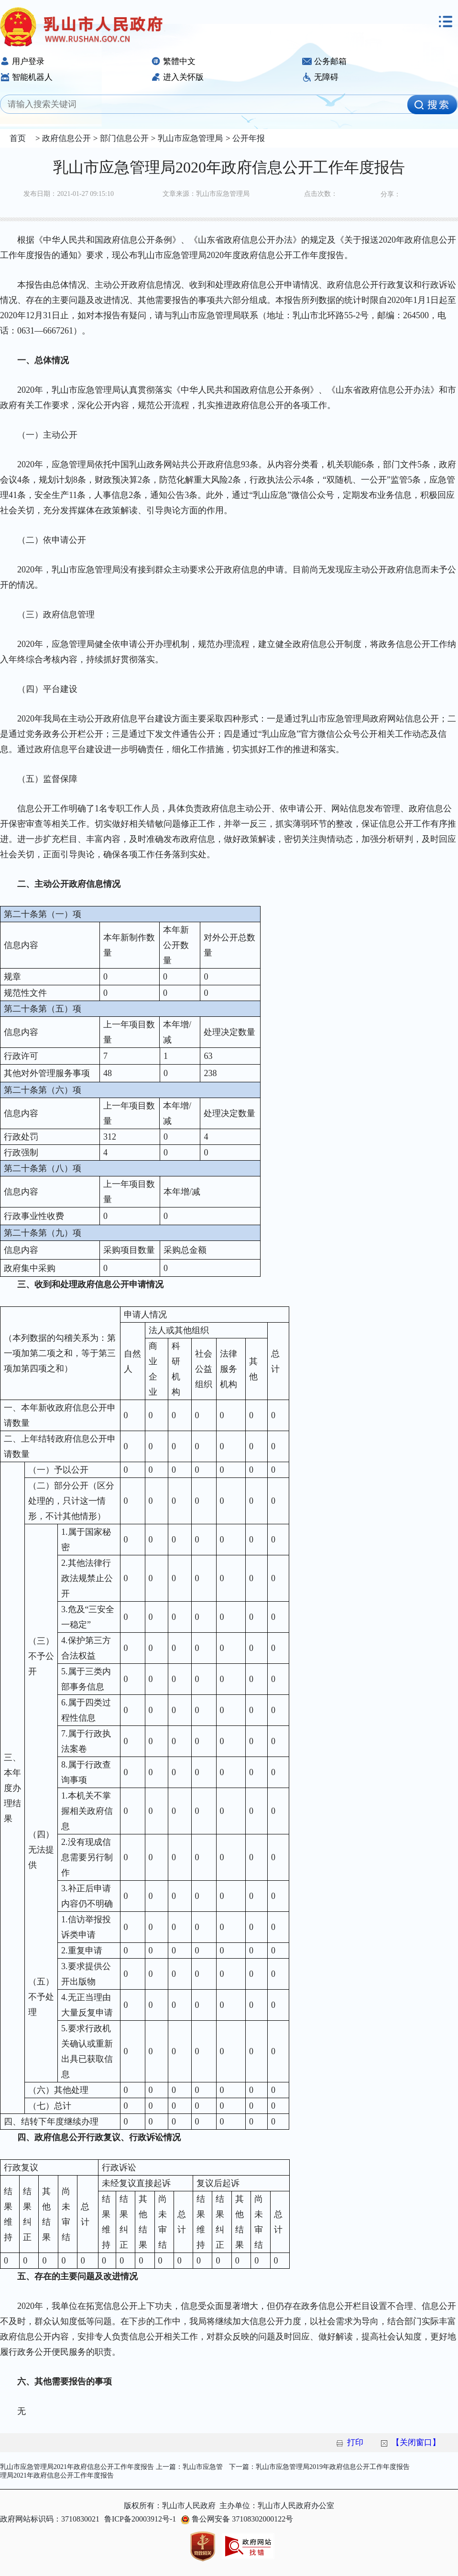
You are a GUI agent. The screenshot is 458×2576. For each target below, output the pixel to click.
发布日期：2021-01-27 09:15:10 (68, 193)
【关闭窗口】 (416, 2442)
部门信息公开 (123, 138)
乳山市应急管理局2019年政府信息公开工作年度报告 (333, 2466)
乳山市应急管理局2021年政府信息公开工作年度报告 (77, 2466)
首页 (18, 138)
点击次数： (321, 193)
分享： (391, 194)
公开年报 (247, 138)
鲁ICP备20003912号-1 (140, 2519)
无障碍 (320, 77)
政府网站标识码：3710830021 (49, 2519)
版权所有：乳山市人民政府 (170, 2505)
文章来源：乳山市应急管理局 (206, 193)
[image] (432, 104)
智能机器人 (26, 77)
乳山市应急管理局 (188, 138)
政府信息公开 (65, 138)
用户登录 (22, 61)
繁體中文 (173, 61)
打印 (355, 2442)
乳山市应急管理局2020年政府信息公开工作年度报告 (229, 167)
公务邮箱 (324, 61)
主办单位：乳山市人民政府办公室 (276, 2505)
